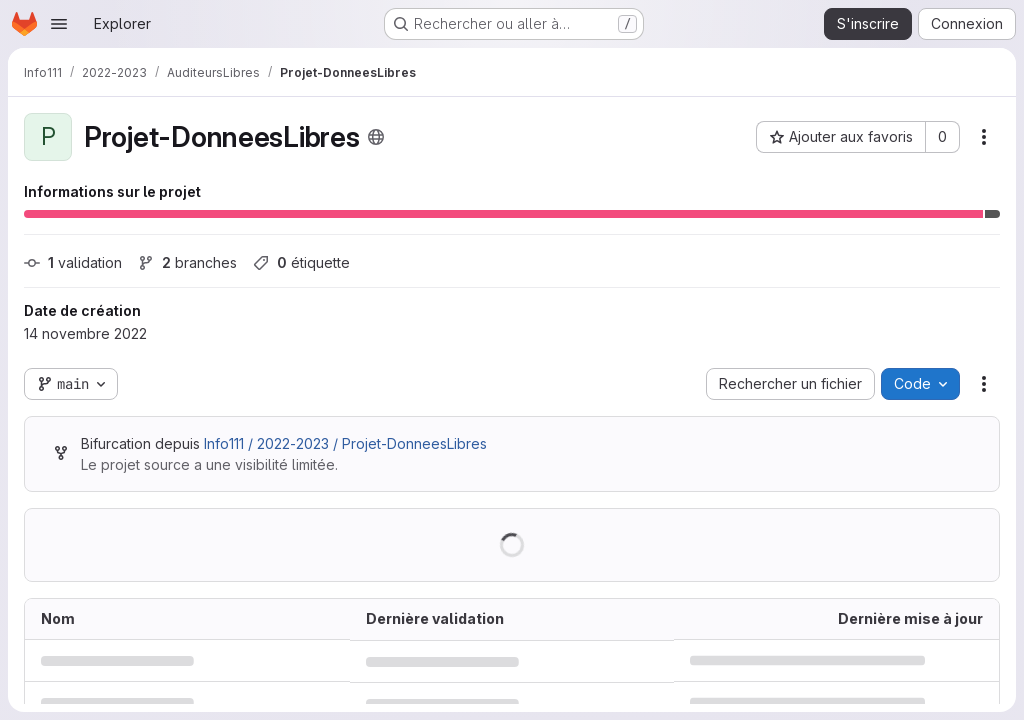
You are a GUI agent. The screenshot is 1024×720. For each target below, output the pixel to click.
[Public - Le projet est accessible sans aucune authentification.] (376, 137)
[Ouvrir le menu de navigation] (59, 24)
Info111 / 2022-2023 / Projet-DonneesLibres (345, 443)
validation (73, 262)
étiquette (301, 262)
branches (187, 262)
